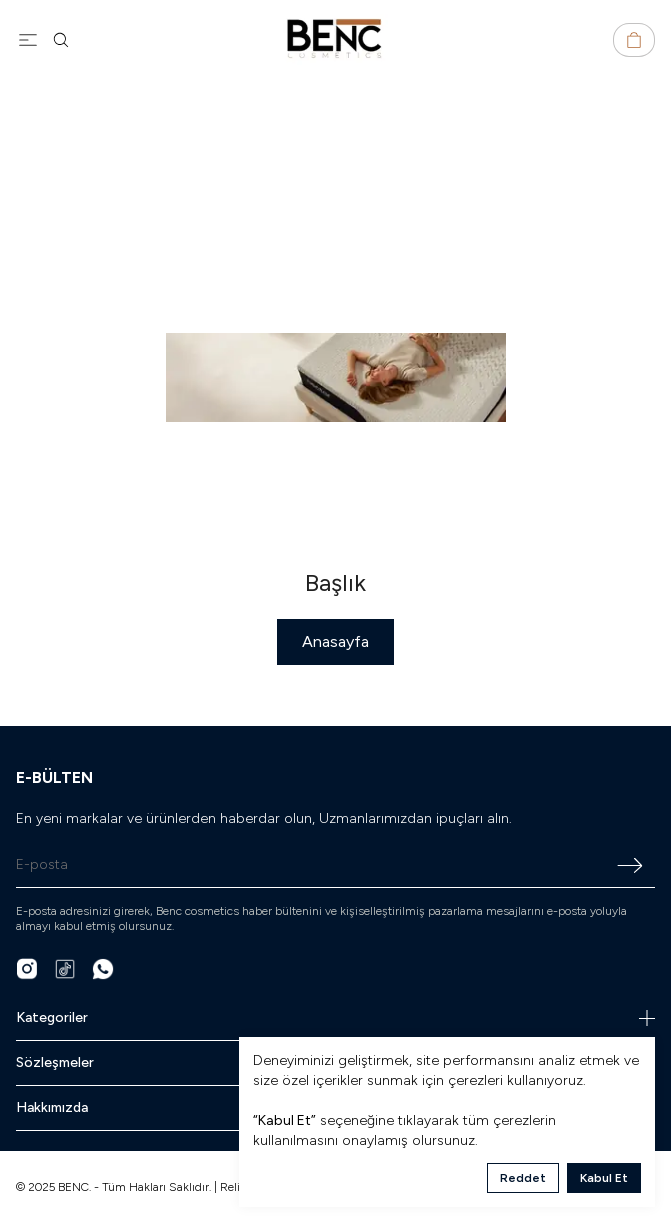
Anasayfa (335, 641)
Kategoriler (335, 1017)
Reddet (523, 1178)
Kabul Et (604, 1178)
